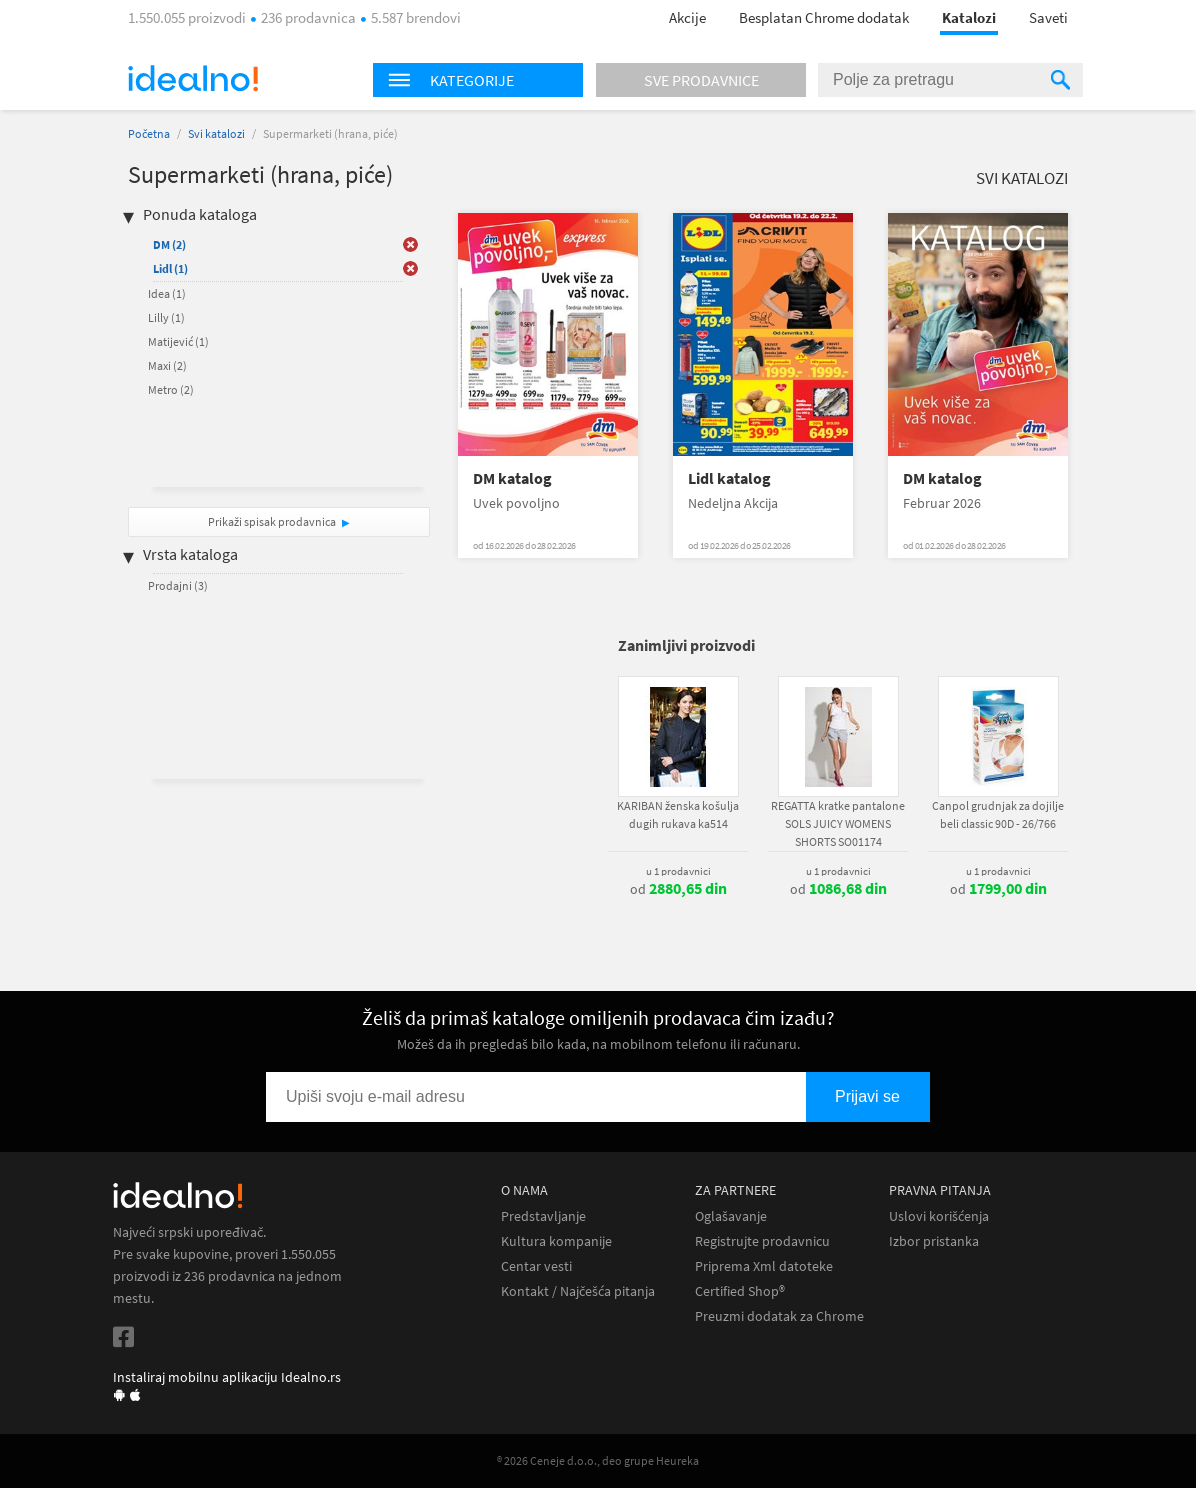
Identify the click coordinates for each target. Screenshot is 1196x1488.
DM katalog (512, 478)
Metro (171, 389)
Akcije (687, 17)
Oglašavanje (731, 1216)
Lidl (170, 268)
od (678, 889)
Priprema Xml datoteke (764, 1266)
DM (169, 244)
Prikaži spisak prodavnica (272, 521)
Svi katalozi (216, 133)
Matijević (178, 341)
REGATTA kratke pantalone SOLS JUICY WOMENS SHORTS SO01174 (838, 823)
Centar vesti (536, 1266)
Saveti (1048, 17)
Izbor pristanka (934, 1241)
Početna (149, 133)
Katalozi (969, 17)
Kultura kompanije (556, 1241)
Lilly (166, 317)
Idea (167, 293)
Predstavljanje (543, 1216)
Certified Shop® (740, 1291)
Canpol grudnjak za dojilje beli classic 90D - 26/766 (998, 814)
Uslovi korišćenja (939, 1216)
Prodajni (178, 585)
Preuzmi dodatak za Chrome (779, 1316)
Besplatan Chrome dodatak (824, 17)
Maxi (167, 365)
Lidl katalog (729, 478)
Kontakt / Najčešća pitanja (578, 1291)
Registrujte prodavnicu (762, 1241)
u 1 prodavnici (678, 871)
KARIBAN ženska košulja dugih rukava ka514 (678, 814)
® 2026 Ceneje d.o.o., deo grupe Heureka (598, 1460)
